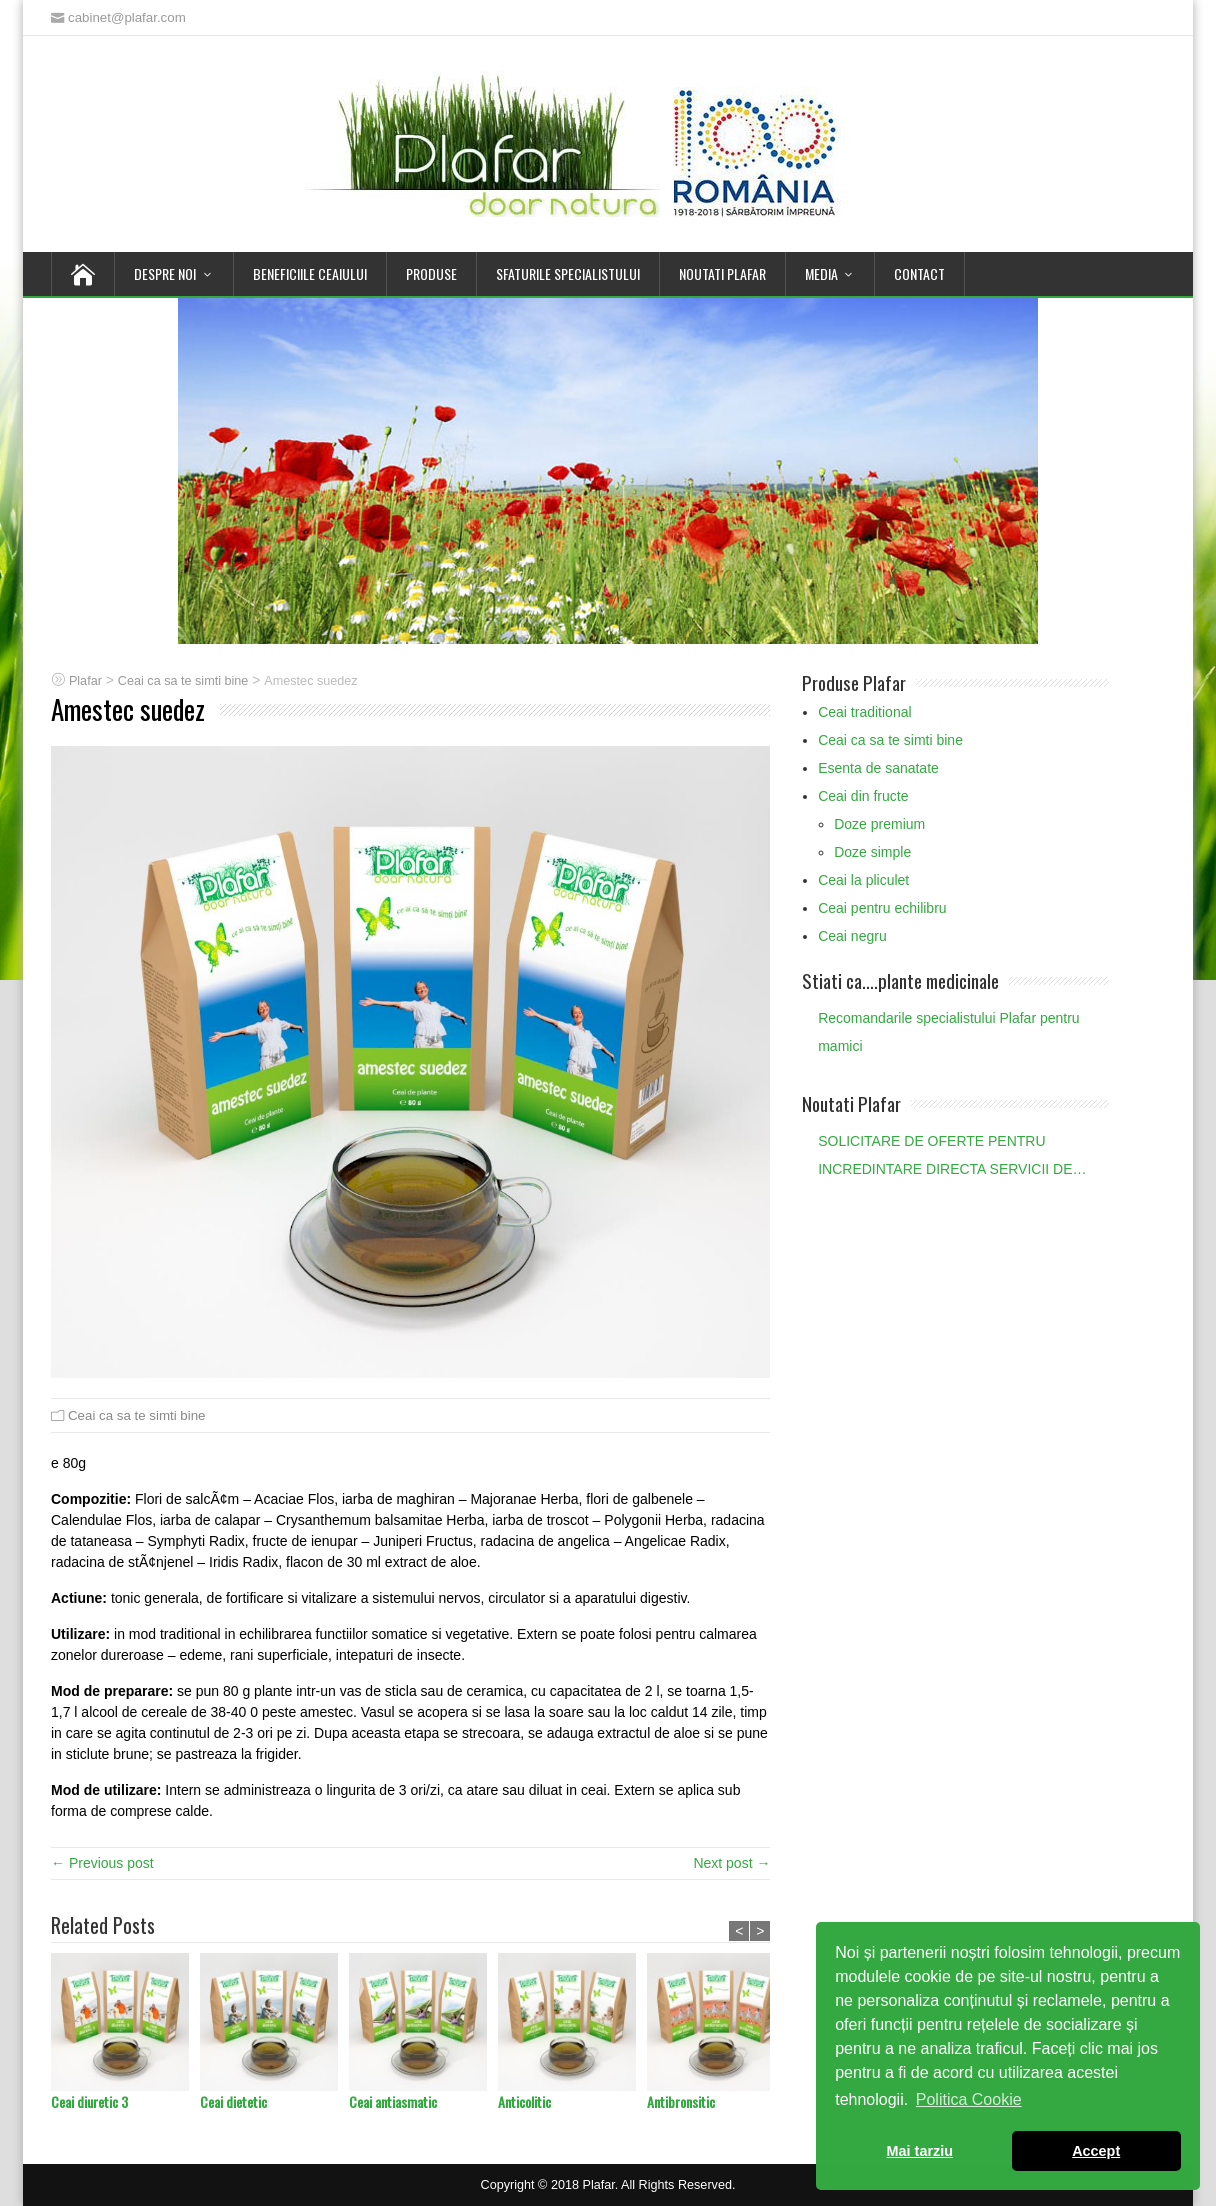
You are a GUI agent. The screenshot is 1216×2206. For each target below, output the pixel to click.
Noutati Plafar (722, 273)
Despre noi (165, 273)
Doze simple (872, 852)
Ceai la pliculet (863, 880)
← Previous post (102, 1863)
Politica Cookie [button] (969, 2099)
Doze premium (879, 824)
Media (821, 273)
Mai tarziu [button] (920, 2151)
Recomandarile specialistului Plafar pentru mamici (948, 1032)
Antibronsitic (681, 2101)
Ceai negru (852, 936)
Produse (431, 273)
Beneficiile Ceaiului (310, 273)
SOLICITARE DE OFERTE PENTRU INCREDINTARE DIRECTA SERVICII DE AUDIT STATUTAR (945, 1158)
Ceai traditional (864, 712)
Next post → (731, 1863)
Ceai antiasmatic (393, 2101)
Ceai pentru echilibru (882, 908)
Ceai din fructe (863, 796)
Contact (919, 273)
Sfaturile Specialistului (568, 273)
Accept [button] (1096, 2151)
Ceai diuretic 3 (89, 2101)
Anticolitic (524, 2101)
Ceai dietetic (233, 2101)
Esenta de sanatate (878, 768)
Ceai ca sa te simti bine (136, 1415)
